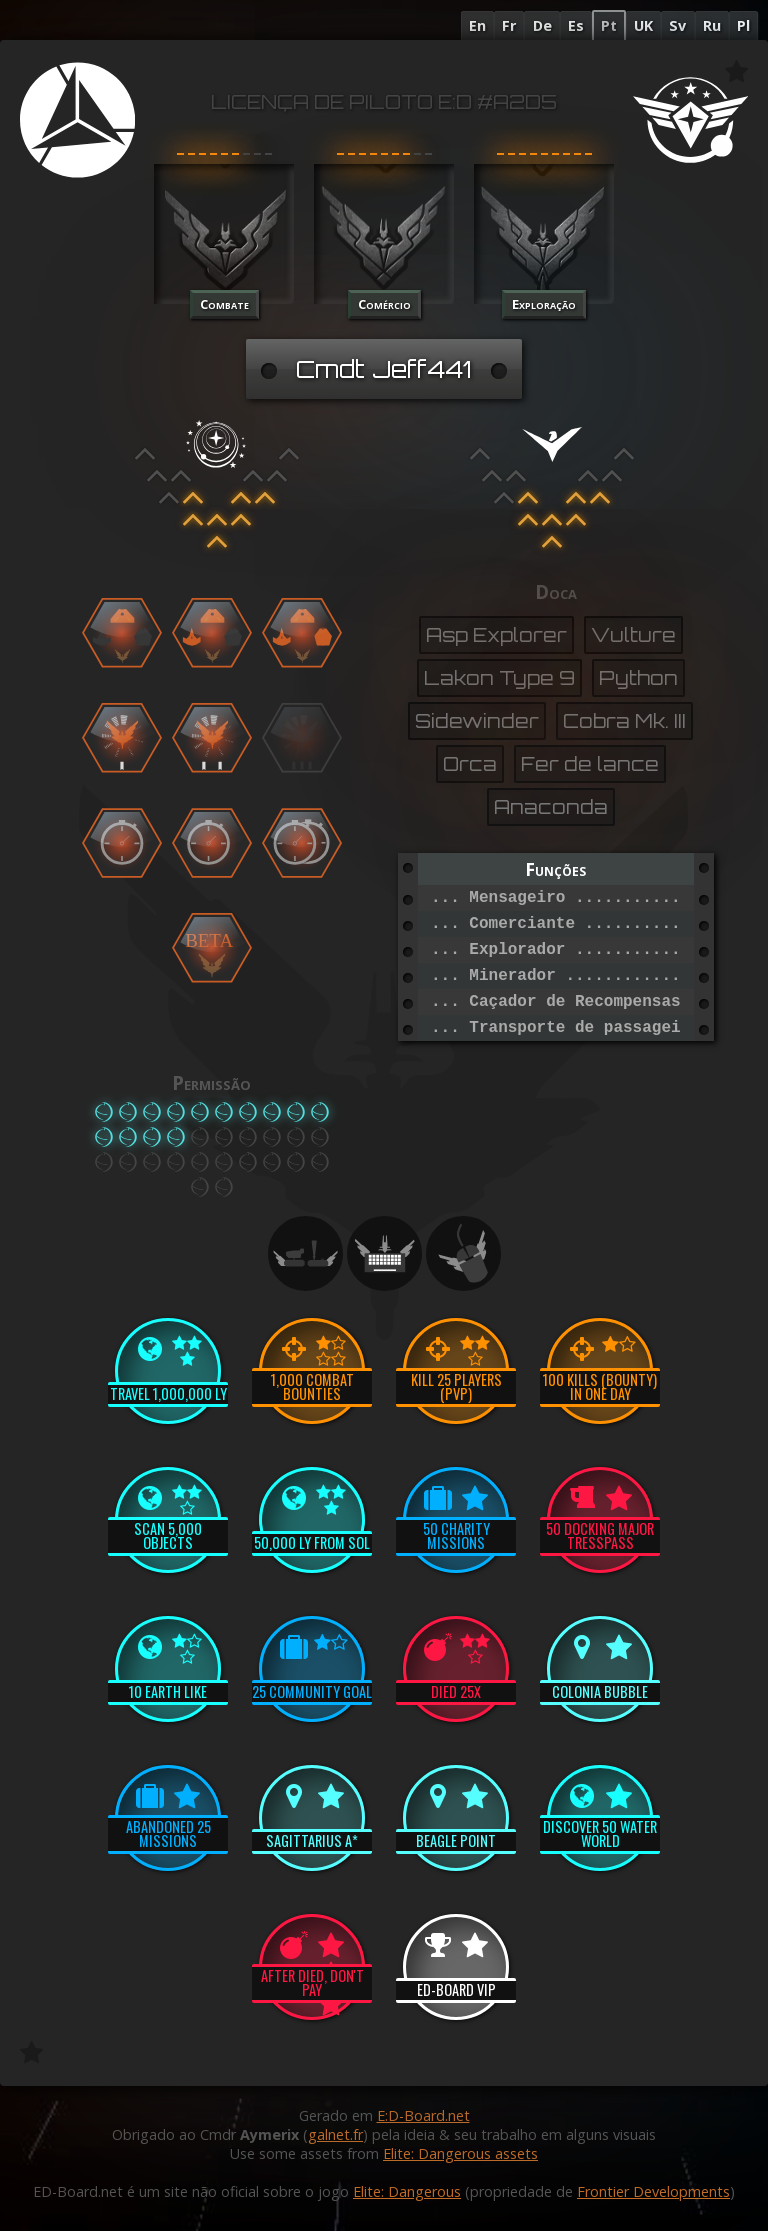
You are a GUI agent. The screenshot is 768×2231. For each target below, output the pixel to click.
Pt (609, 25)
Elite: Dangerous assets (460, 2153)
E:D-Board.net (423, 2115)
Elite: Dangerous (407, 2191)
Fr (509, 25)
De (542, 25)
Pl (743, 25)
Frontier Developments (653, 2191)
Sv (677, 25)
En (477, 25)
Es (576, 25)
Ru (712, 25)
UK (643, 25)
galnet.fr (335, 2134)
